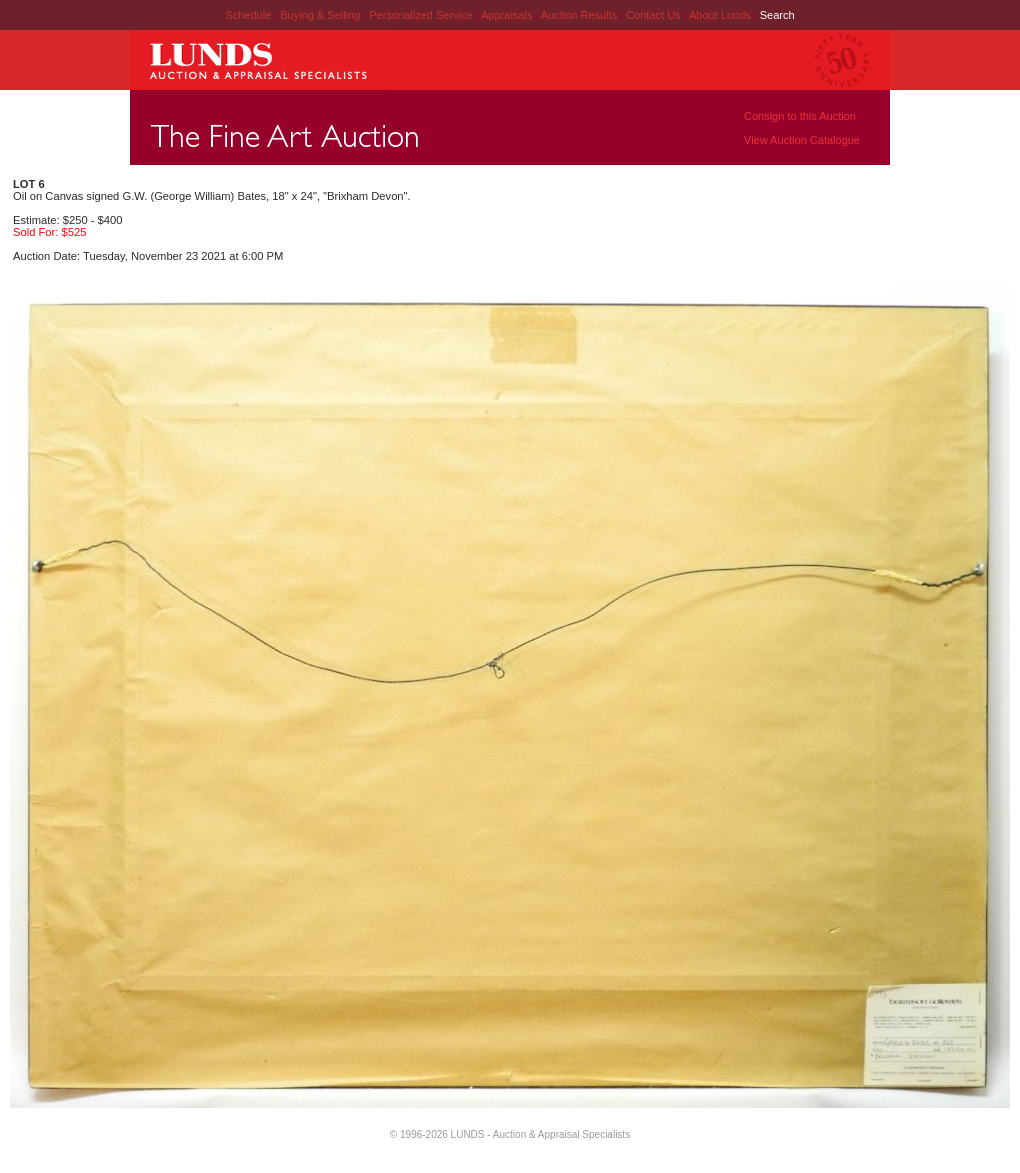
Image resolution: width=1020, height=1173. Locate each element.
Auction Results (580, 15)
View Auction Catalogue (802, 140)
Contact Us (653, 15)
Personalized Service (422, 15)
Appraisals (508, 15)
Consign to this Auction (800, 116)
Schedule (248, 15)
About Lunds (721, 15)
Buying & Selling (321, 15)
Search (777, 15)
